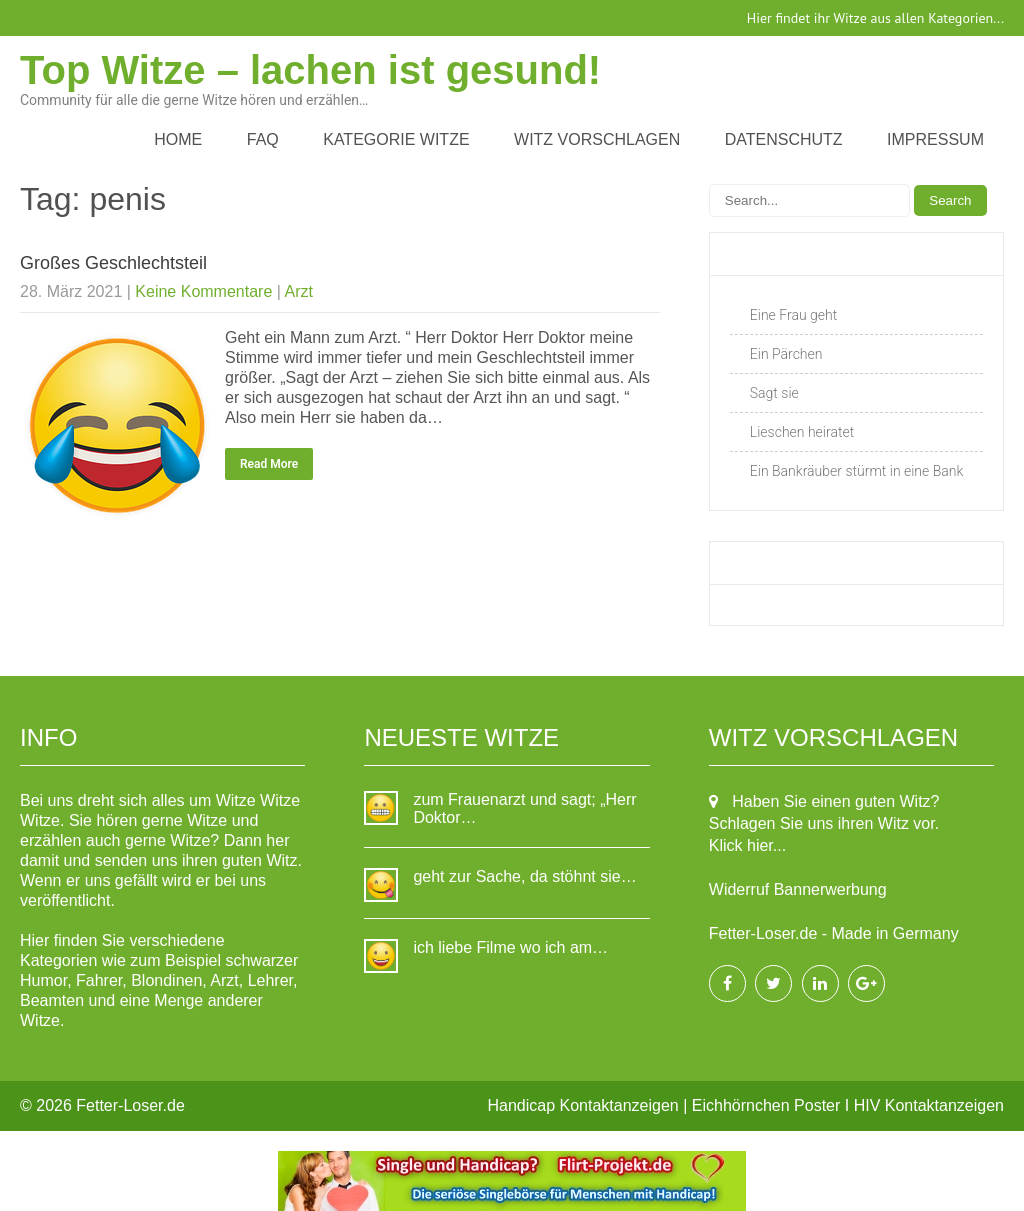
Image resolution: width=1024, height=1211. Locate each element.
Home (178, 139)
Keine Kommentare (203, 291)
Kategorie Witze (396, 139)
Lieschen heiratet (802, 432)
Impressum (935, 139)
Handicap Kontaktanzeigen (583, 1105)
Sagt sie (774, 393)
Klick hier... (747, 845)
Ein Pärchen (786, 354)
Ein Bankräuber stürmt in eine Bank (857, 471)
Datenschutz (784, 139)
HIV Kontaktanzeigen (929, 1105)
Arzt (298, 291)
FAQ (263, 139)
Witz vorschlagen (597, 139)
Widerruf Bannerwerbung (798, 889)
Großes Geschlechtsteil (113, 263)
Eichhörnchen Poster (766, 1105)
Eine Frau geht (793, 315)
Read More (269, 464)
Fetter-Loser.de (130, 1105)
